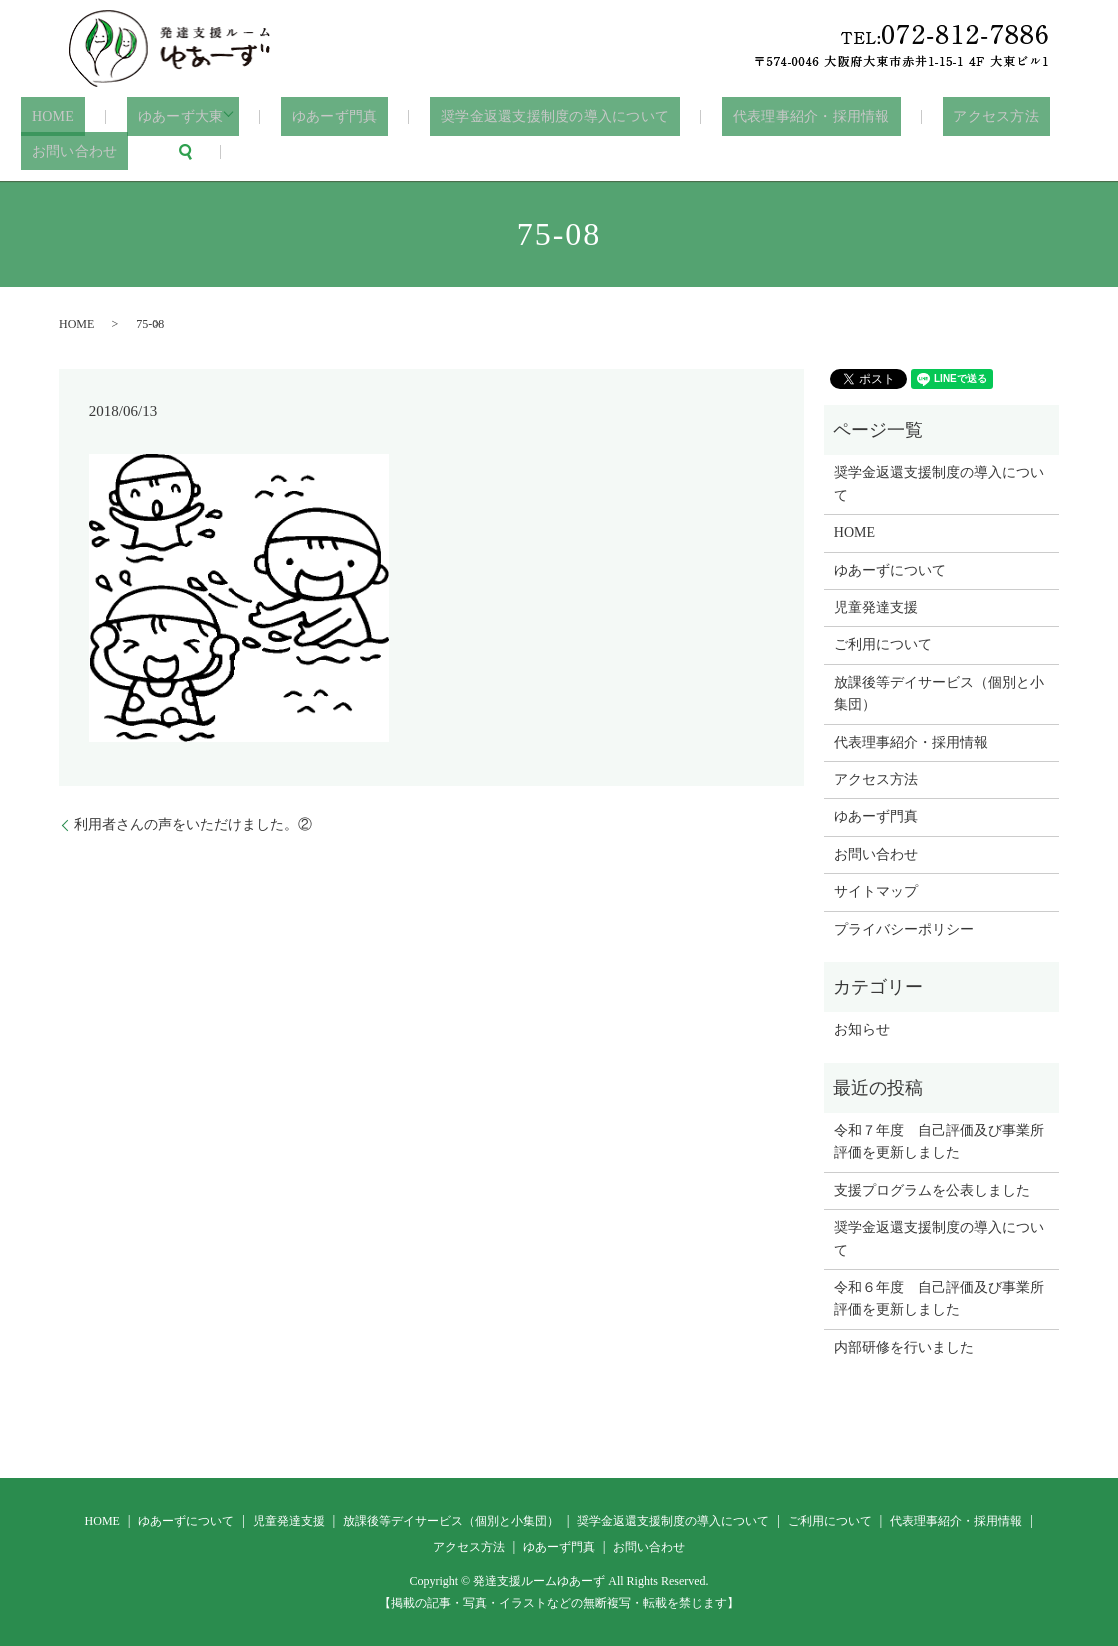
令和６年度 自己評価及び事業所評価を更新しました (939, 1297)
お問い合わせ (66, 150)
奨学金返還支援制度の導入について (516, 116)
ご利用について (883, 643)
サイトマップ (876, 890)
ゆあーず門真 (307, 116)
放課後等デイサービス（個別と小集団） (939, 692)
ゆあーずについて (890, 569)
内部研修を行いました (904, 1346)
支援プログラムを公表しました (932, 1189)
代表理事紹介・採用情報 (762, 116)
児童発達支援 (876, 606)
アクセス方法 (932, 116)
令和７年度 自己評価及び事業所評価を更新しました (939, 1140)
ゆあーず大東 (154, 116)
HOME (44, 116)
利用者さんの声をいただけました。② (193, 823)
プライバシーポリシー (904, 927)
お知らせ (862, 1028)
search (169, 151)
